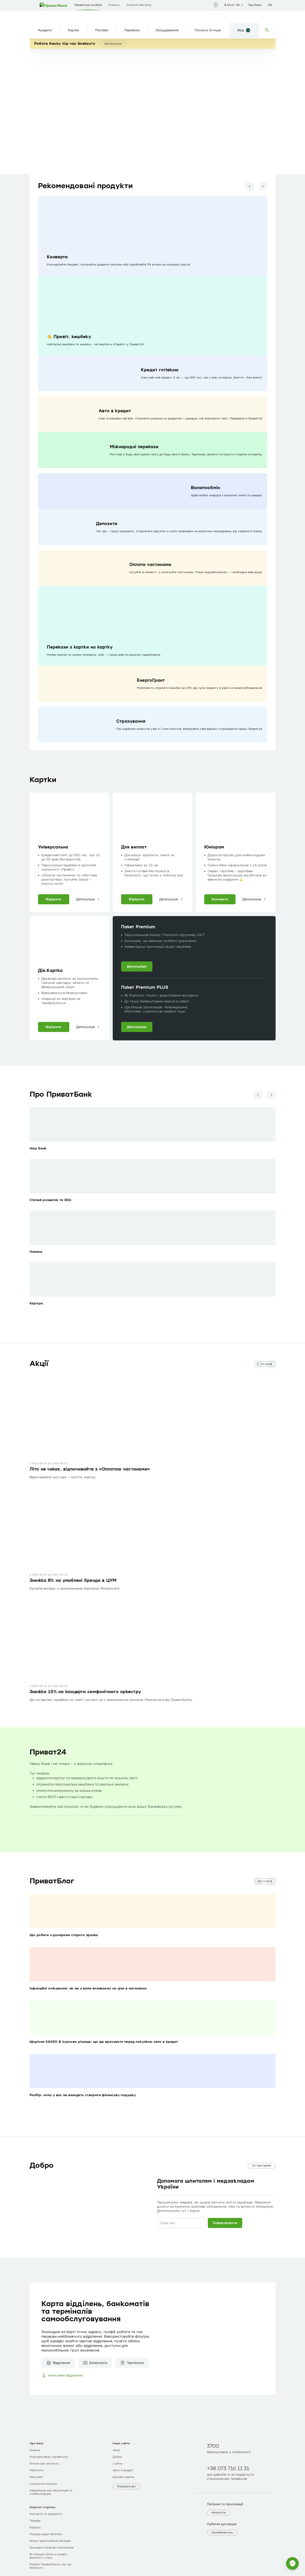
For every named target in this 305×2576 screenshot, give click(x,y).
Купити (55, 128)
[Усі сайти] (33, 5)
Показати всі (126, 2486)
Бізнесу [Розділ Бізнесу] (114, 5)
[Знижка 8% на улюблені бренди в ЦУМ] (153, 1543)
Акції (116, 2450)
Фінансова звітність (44, 2463)
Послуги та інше (208, 30)
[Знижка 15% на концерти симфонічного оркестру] (153, 1654)
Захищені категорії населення (52, 2547)
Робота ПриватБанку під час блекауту (51, 2566)
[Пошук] (267, 30)
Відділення (58, 2362)
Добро (117, 2457)
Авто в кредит (123, 2470)
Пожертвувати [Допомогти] (225, 2223)
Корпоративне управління (49, 2457)
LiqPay (118, 2463)
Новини (35, 2450)
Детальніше (113, 43)
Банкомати (95, 2362)
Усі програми (261, 2165)
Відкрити (53, 899)
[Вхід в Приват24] (244, 30)
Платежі (101, 30)
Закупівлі (36, 2477)
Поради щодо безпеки (46, 2534)
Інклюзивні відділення (61, 2375)
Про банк (255, 5)
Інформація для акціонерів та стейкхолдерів (51, 2492)
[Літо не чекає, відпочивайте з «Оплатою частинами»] (153, 1432)
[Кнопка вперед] (263, 186)
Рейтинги (36, 2470)
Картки (73, 30)
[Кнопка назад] (249, 186)
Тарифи (35, 2520)
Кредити (45, 30)
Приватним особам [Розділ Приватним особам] (88, 5)
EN (270, 5)
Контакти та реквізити (46, 2514)
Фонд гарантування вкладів (50, 2541)
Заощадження (167, 30)
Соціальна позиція (43, 2483)
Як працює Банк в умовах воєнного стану (49, 2556)
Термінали (132, 2362)
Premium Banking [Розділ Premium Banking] (139, 5)
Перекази (132, 30)
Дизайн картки (123, 2477)
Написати (218, 2512)
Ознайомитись (222, 2532)
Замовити (219, 899)
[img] (53, 5)
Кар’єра (35, 2527)
